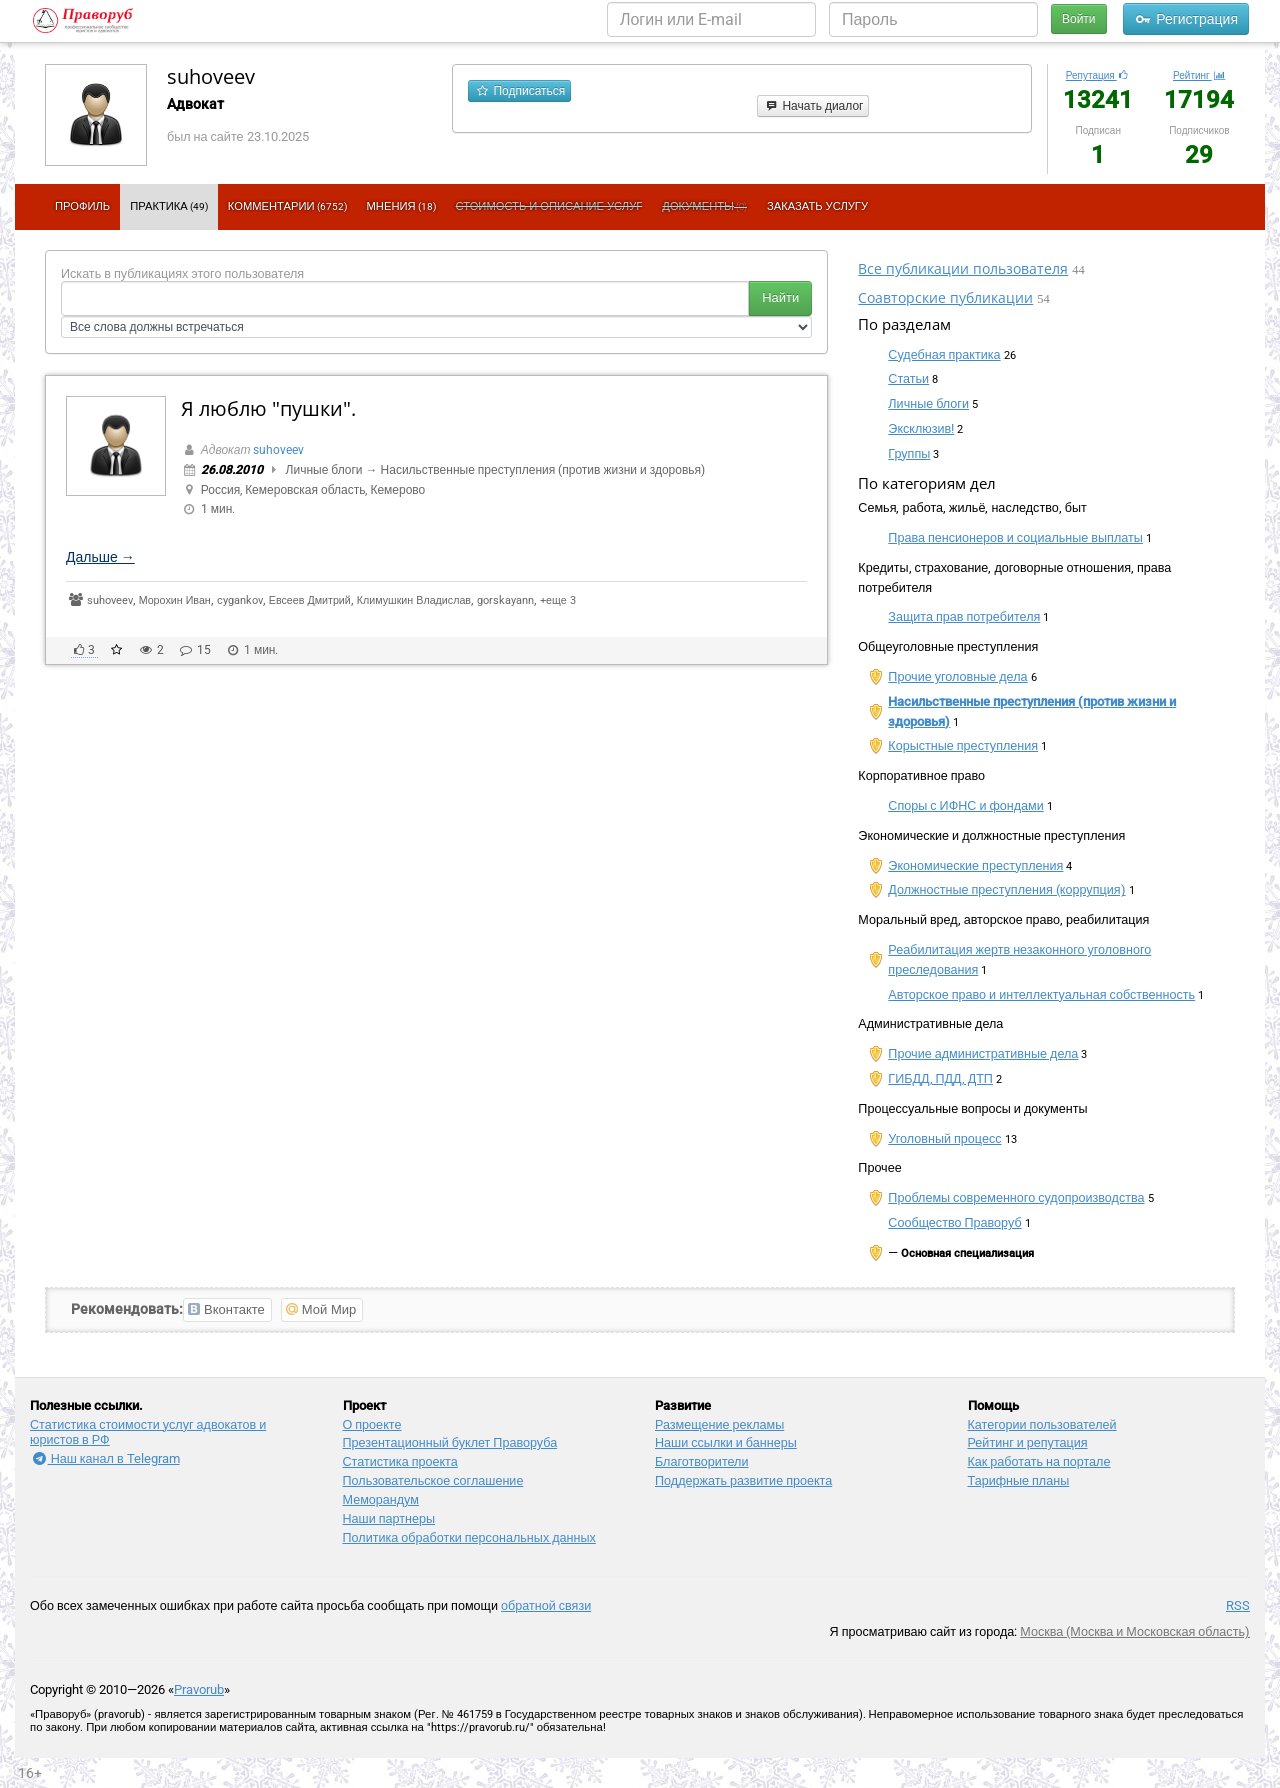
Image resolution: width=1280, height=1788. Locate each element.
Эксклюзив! (921, 428)
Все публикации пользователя (963, 268)
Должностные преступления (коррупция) (1006, 889)
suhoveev (211, 76)
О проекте (372, 1424)
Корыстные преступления (963, 745)
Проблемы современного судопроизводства (1016, 1197)
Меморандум (381, 1499)
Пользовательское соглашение (433, 1480)
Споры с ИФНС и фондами (966, 805)
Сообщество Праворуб (954, 1222)
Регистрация (1186, 19)
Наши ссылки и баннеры (726, 1442)
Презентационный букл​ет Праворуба (450, 1442)
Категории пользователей (1042, 1424)
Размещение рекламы (719, 1424)
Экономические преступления (975, 865)
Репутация (1098, 75)
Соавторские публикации (945, 297)
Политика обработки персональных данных (469, 1537)
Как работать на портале (1039, 1461)
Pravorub (199, 1689)
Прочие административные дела (983, 1053)
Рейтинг (1199, 75)
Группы (909, 453)
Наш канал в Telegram (105, 1458)
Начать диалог (813, 106)
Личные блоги (324, 470)
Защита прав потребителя (964, 616)
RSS (1238, 1605)
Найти (780, 297)
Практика (169, 206)
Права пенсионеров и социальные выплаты (1015, 537)
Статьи (908, 378)
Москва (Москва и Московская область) (1135, 1631)
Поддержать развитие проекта (743, 1480)
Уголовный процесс (944, 1138)
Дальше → (100, 557)
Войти (1079, 19)
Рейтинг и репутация (1028, 1442)
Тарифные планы (1019, 1480)
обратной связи (546, 1605)
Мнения (401, 206)
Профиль (82, 206)
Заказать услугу (817, 206)
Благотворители (701, 1461)
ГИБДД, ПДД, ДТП (940, 1078)
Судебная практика (944, 354)
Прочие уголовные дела (957, 676)
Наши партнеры (389, 1518)
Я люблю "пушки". (268, 408)
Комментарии (287, 206)
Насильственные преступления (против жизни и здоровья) (543, 470)
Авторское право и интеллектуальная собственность (1041, 994)
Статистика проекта (400, 1461)
